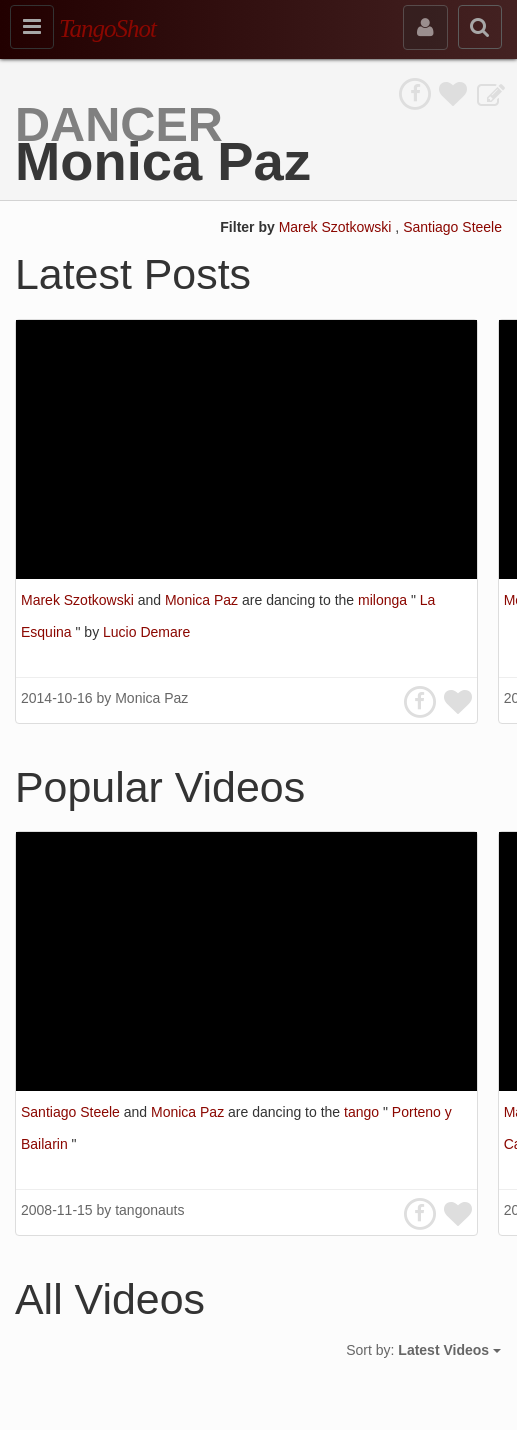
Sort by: (423, 1350)
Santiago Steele (452, 227)
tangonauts (149, 1210)
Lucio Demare (146, 632)
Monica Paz (203, 600)
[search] (480, 27)
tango (363, 1112)
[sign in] (425, 27)
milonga (384, 600)
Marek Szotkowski (337, 227)
